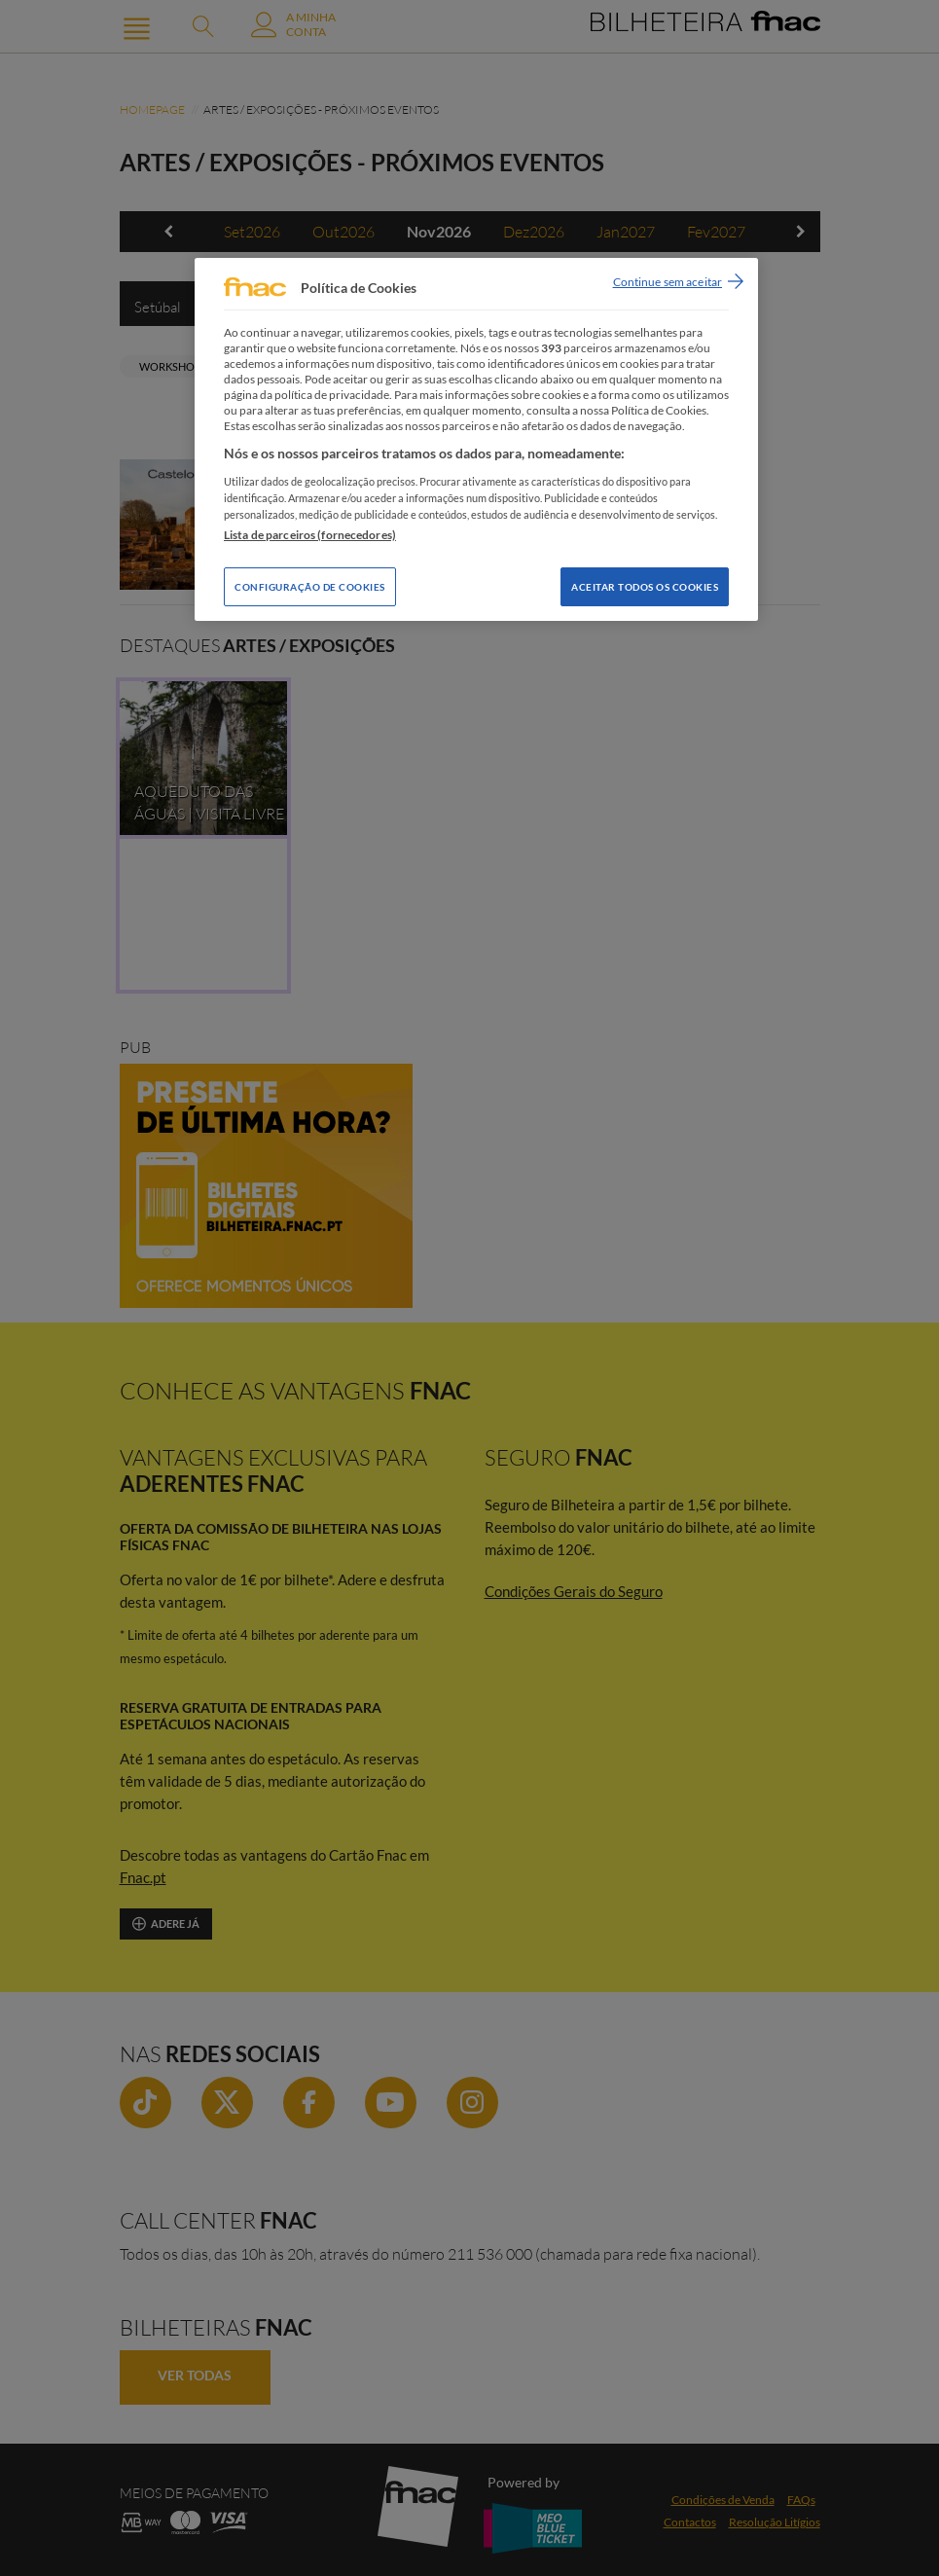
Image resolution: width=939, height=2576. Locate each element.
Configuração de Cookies (310, 587)
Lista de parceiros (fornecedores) (310, 534)
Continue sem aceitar (667, 281)
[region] (476, 439)
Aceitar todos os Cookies (644, 587)
